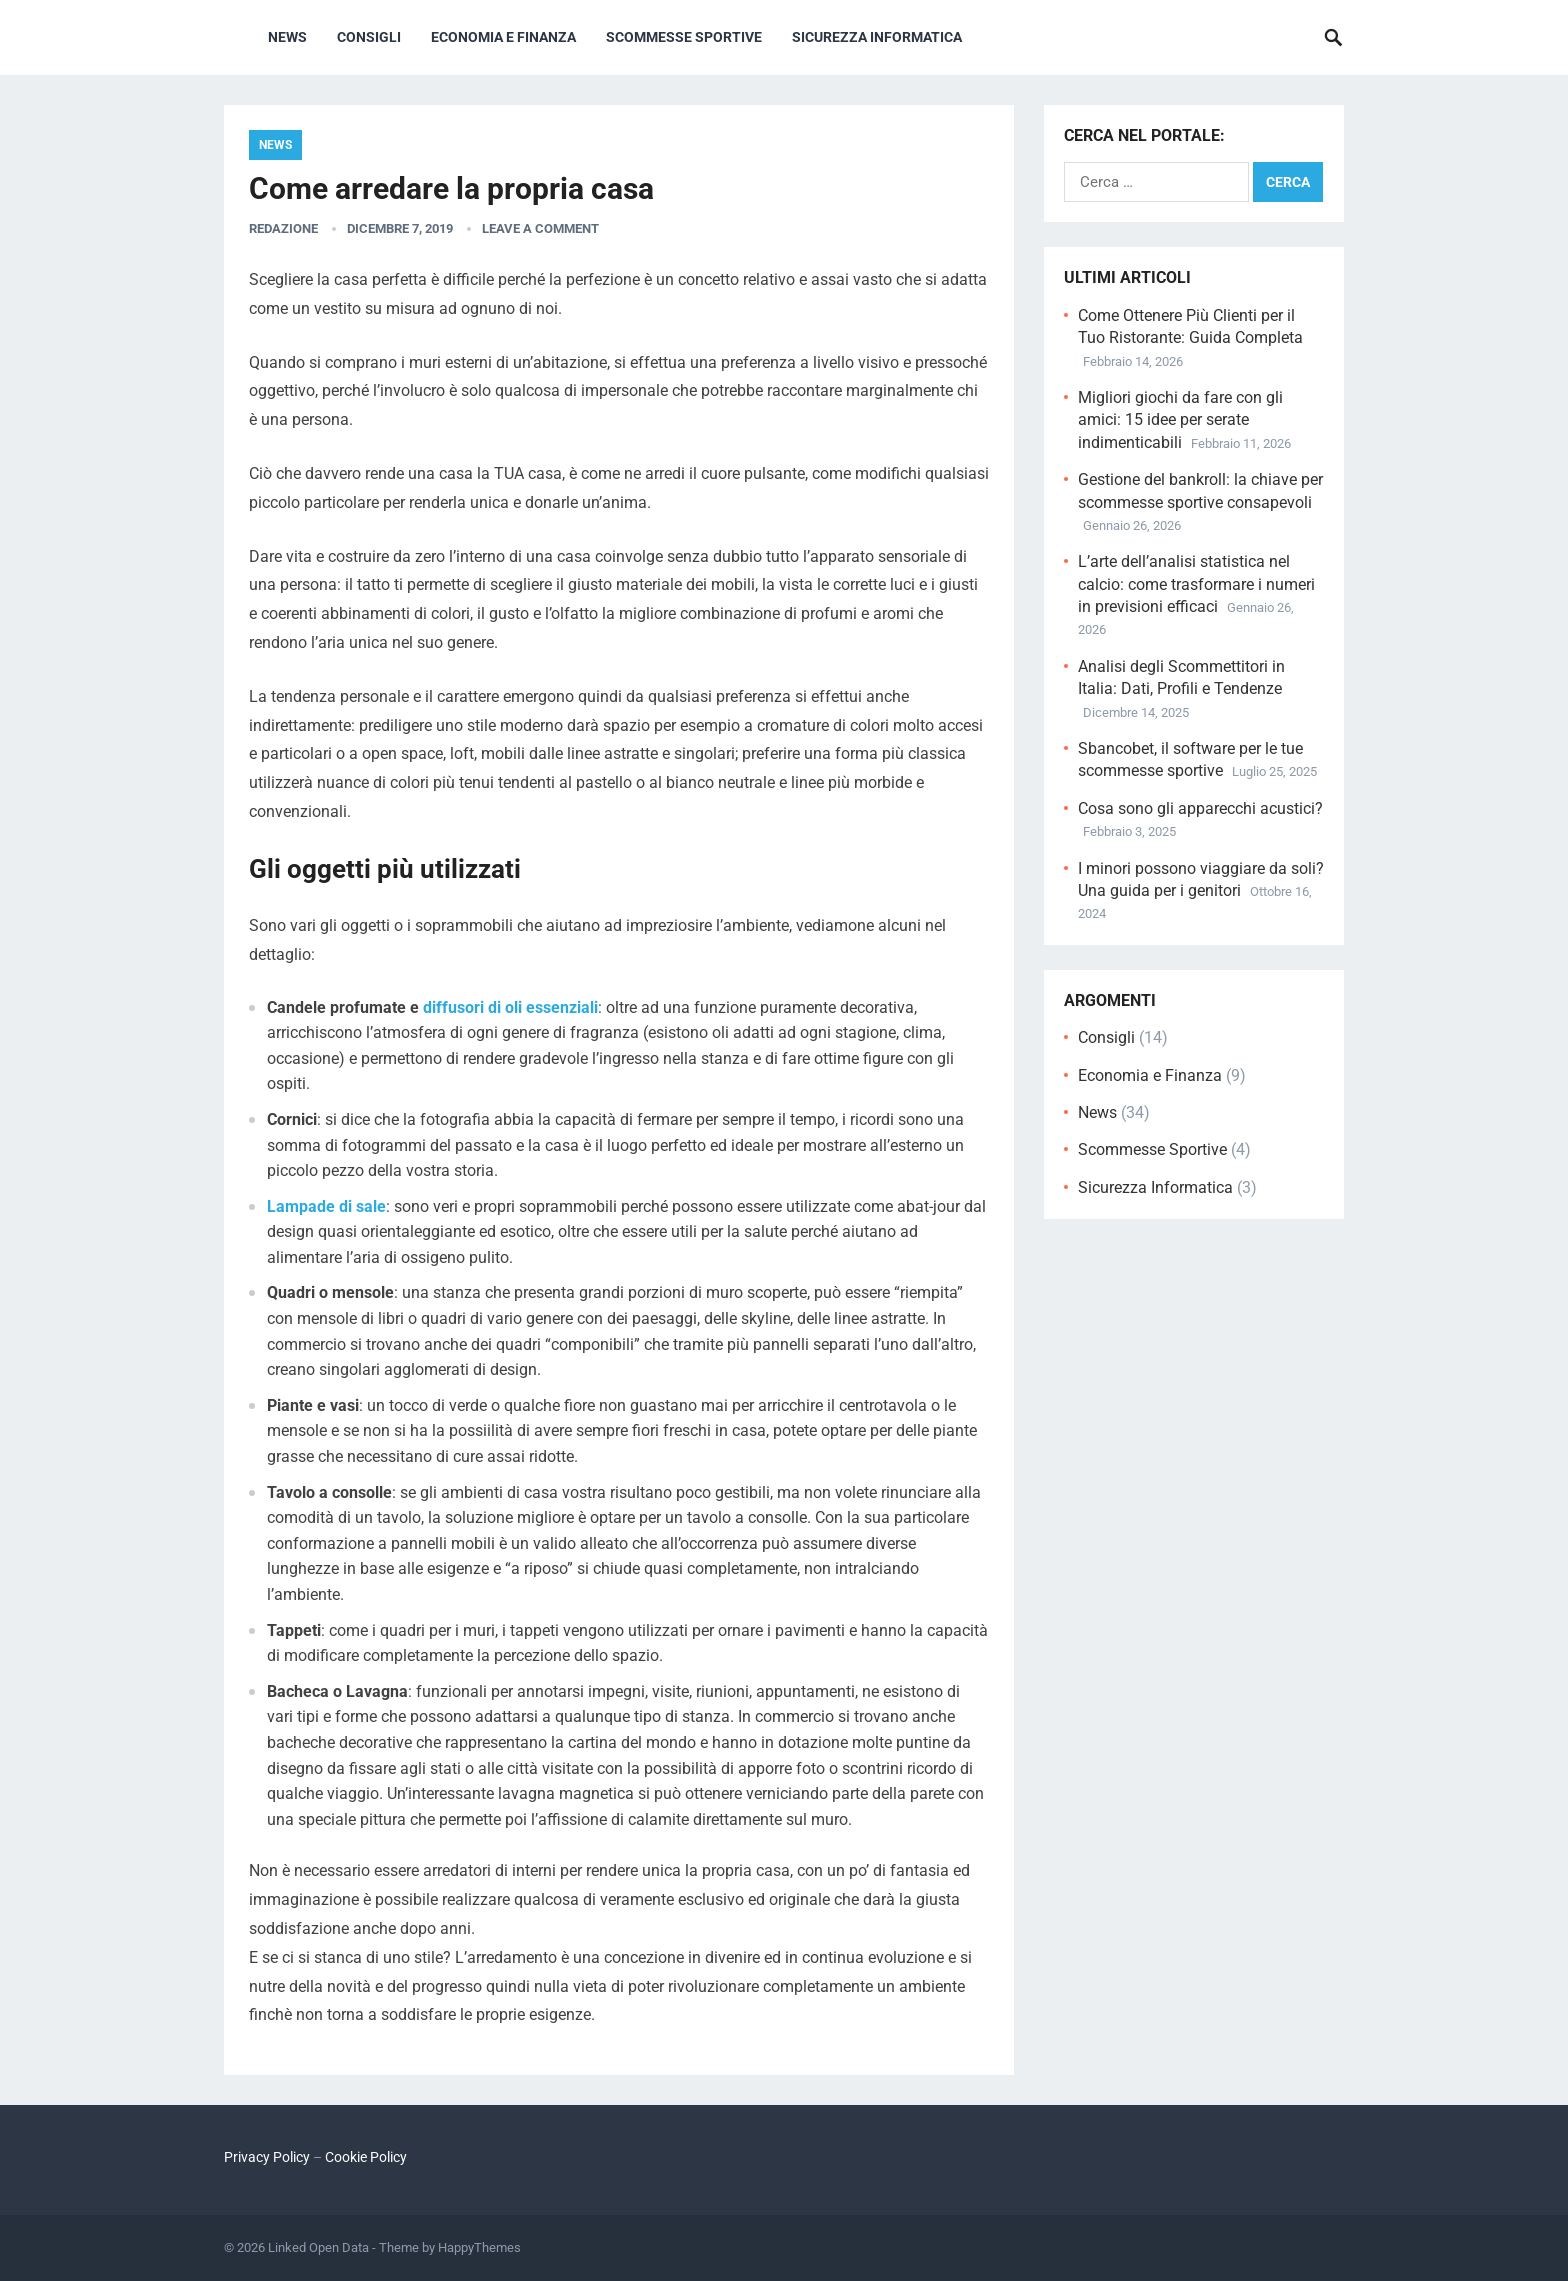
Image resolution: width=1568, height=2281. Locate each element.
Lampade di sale (326, 1206)
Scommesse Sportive (684, 37)
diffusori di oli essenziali (510, 1007)
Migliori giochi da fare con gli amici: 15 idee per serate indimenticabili (1180, 420)
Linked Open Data (318, 2247)
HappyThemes (479, 2247)
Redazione (283, 228)
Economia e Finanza (503, 37)
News (287, 37)
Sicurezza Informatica (877, 37)
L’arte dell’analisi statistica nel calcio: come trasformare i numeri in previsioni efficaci (1196, 584)
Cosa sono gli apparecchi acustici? (1200, 808)
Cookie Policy (366, 2157)
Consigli (369, 37)
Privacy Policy (267, 2157)
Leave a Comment (540, 228)
